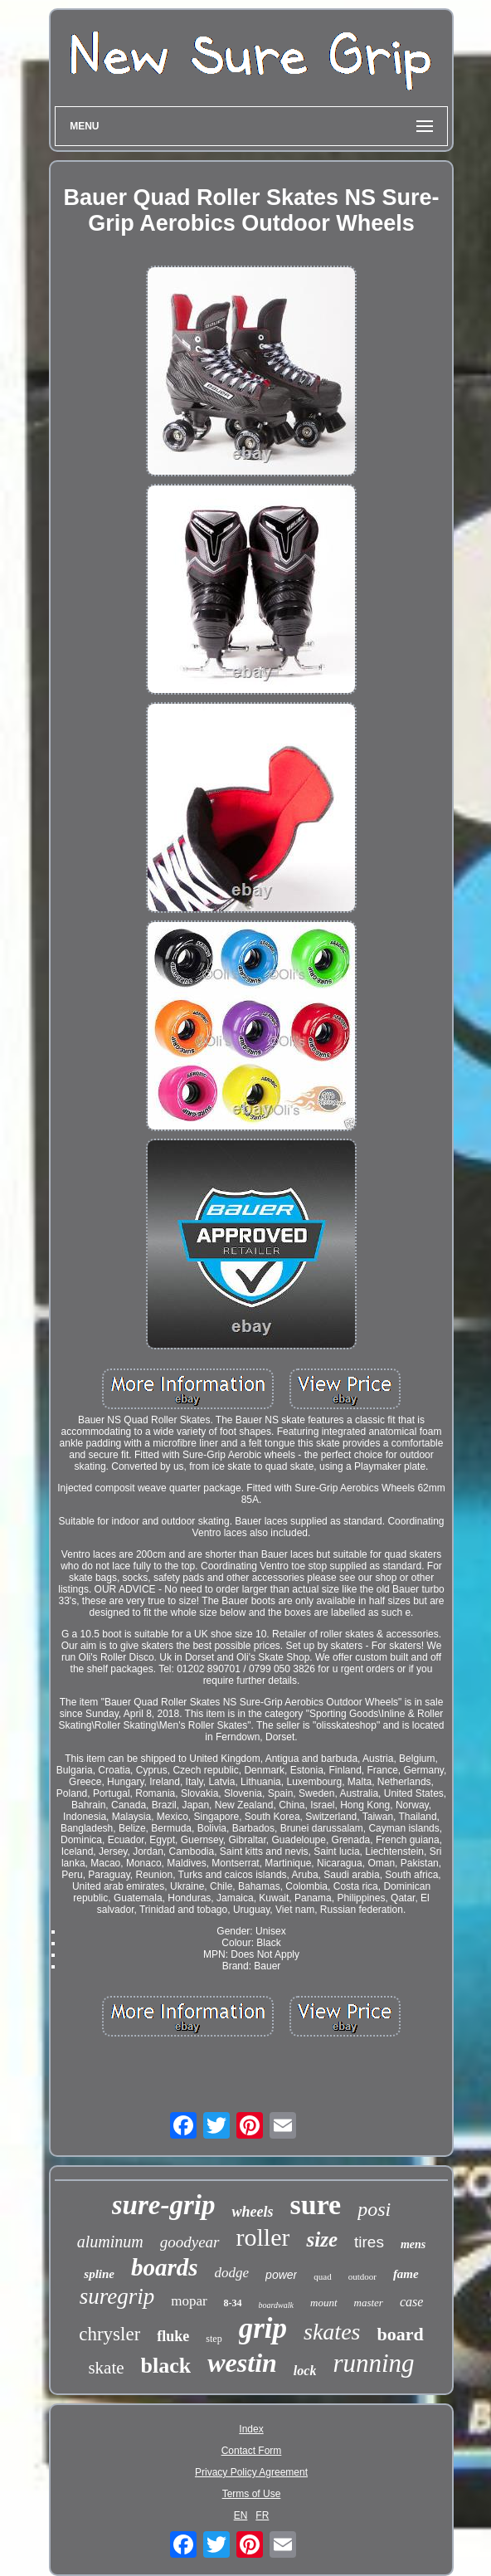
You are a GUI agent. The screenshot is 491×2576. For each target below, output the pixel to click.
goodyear (190, 2242)
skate (106, 2368)
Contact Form (251, 2450)
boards (164, 2267)
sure (315, 2204)
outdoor (362, 2276)
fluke (173, 2336)
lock (305, 2371)
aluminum (110, 2241)
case (411, 2302)
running (373, 2363)
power (281, 2274)
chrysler (109, 2334)
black (166, 2366)
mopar (189, 2301)
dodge (232, 2273)
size (322, 2239)
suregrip (117, 2296)
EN (241, 2515)
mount (324, 2302)
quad (322, 2276)
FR (262, 2515)
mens (413, 2244)
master (368, 2302)
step (213, 2338)
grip (263, 2328)
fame (406, 2274)
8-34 (233, 2303)
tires (369, 2242)
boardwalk (276, 2305)
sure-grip (164, 2205)
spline (99, 2274)
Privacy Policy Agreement (251, 2472)
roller (263, 2237)
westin (242, 2363)
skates (332, 2331)
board (400, 2334)
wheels (252, 2211)
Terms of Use (251, 2494)
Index (251, 2429)
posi (374, 2209)
